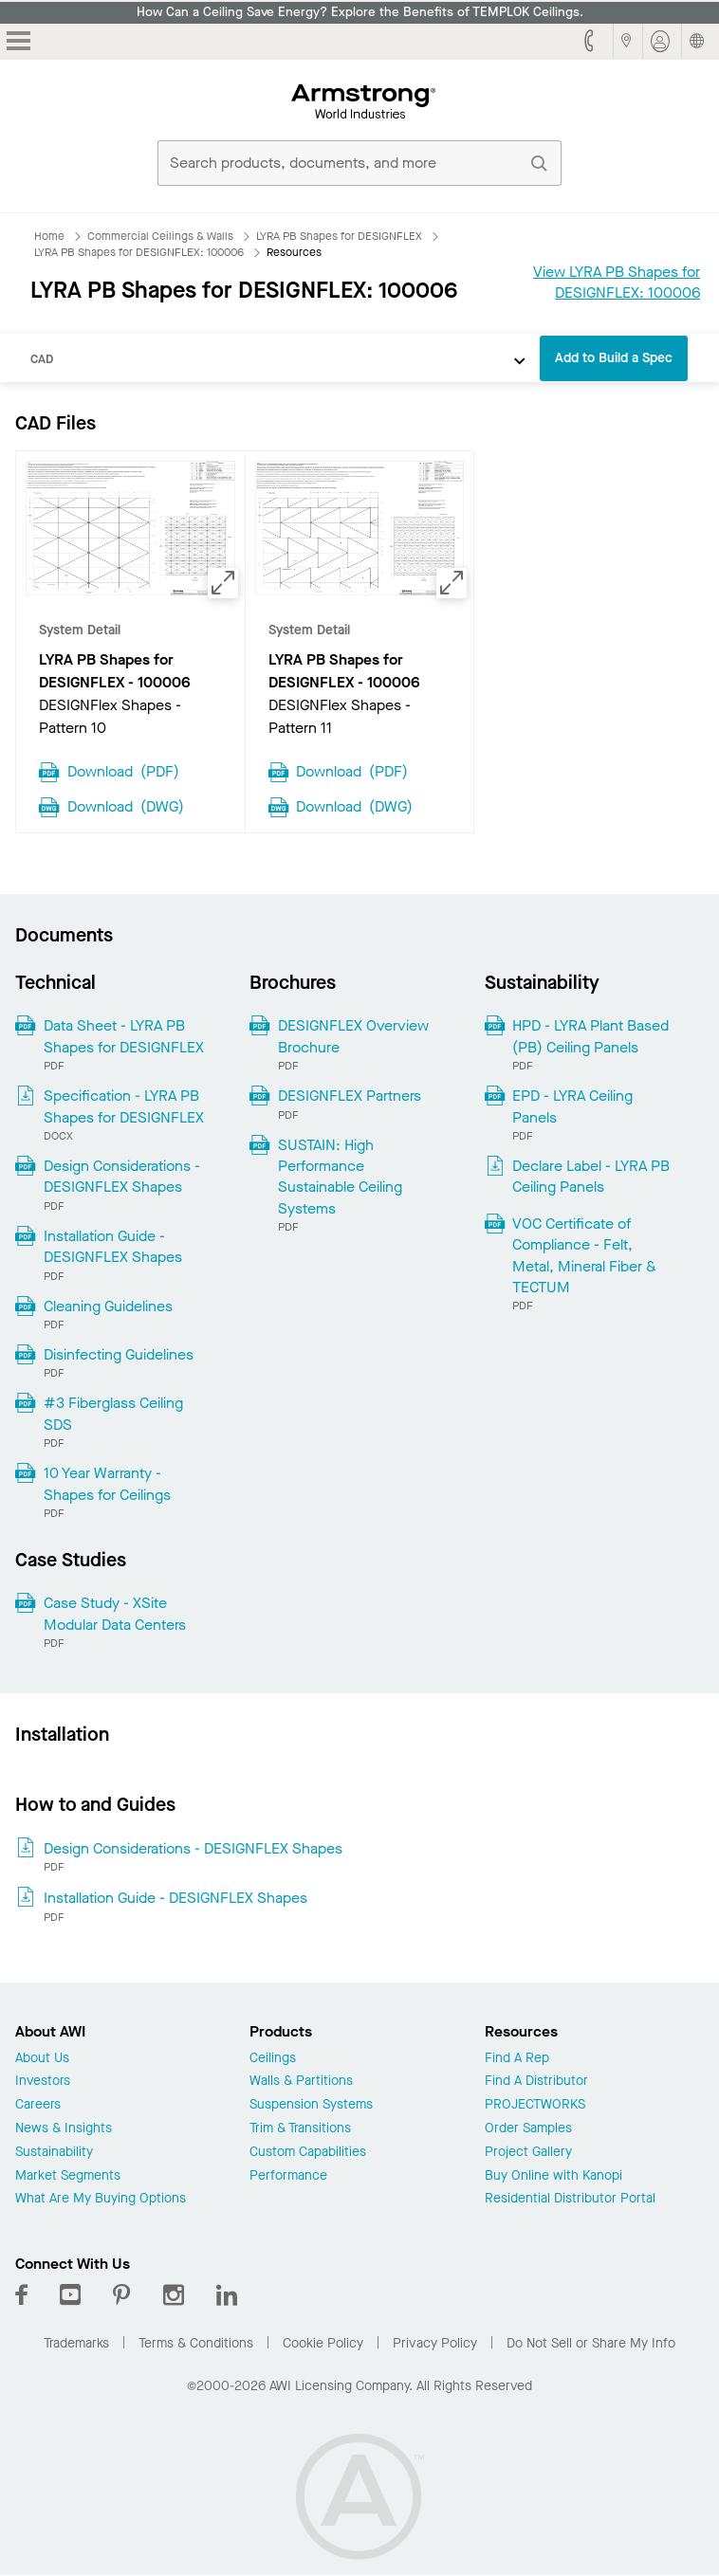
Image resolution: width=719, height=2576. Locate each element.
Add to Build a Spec (614, 358)
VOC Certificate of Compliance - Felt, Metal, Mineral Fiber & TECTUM (584, 1255)
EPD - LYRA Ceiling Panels (572, 1106)
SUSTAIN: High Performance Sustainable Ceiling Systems (340, 1176)
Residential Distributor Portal (570, 2199)
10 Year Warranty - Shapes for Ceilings (107, 1483)
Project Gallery (528, 2153)
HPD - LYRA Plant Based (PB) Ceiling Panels (590, 1035)
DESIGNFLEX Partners (349, 1095)
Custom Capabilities (307, 2153)
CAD (41, 359)
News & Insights (63, 2129)
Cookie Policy (323, 2343)
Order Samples (528, 2129)
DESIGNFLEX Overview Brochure (353, 1035)
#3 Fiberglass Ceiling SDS (113, 1413)
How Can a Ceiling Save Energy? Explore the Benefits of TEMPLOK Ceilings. (360, 12)
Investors (42, 2082)
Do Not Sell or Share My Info (591, 2343)
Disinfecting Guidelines (119, 1354)
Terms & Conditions (195, 2343)
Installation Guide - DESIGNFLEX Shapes (113, 1246)
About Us (42, 2059)
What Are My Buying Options (100, 2199)
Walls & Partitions (301, 2082)
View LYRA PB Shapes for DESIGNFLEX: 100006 (616, 282)
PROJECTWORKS (535, 2105)
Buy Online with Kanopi (553, 2176)
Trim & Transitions (300, 2129)
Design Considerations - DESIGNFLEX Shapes (122, 1176)
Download (123, 769)
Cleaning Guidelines (108, 1306)
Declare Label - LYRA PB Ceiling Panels (591, 1176)
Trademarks (76, 2343)
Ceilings (272, 2059)
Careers (38, 2105)
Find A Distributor (536, 2082)
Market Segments (67, 2176)
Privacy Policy (435, 2343)
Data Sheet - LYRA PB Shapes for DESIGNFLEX (124, 1035)
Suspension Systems (311, 2105)
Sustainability (54, 2153)
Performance (288, 2176)
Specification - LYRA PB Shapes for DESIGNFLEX (124, 1106)
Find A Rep (517, 2059)
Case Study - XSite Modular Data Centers (115, 1613)
